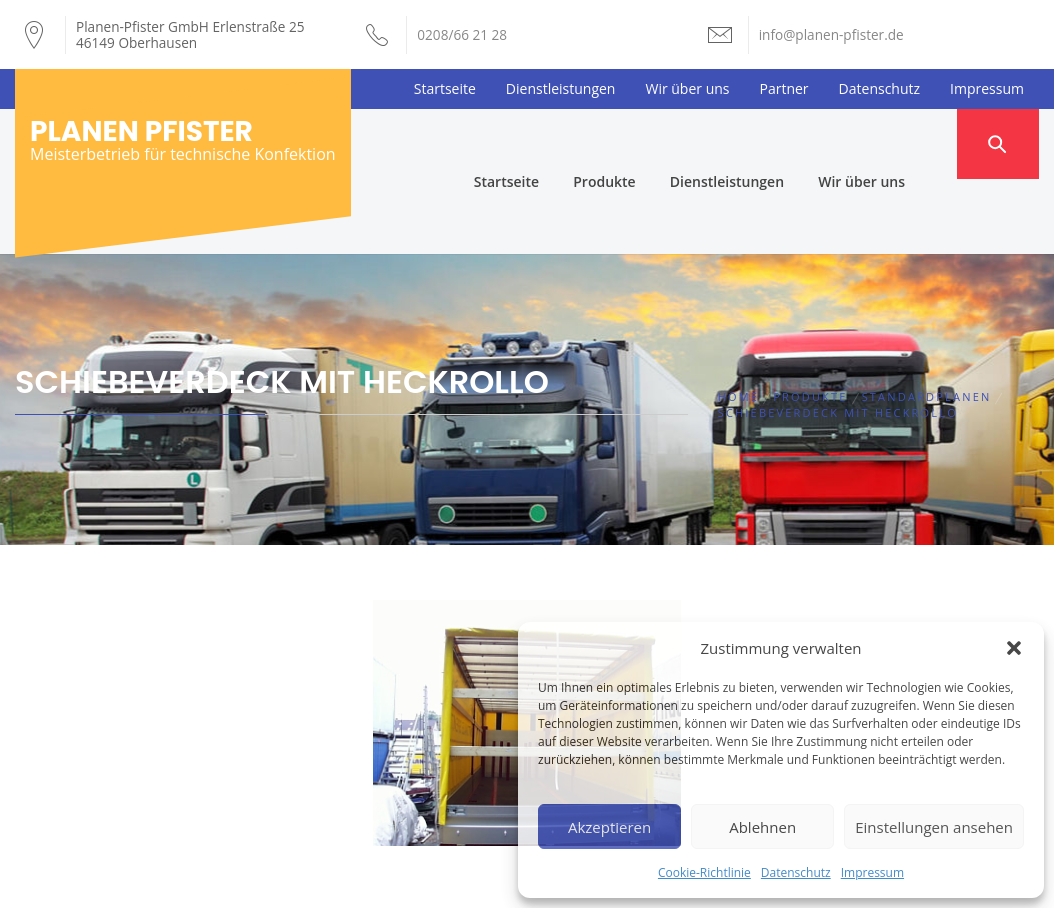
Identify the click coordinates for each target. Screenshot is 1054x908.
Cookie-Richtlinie (704, 872)
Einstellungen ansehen (934, 827)
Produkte (641, 143)
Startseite (445, 88)
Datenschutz (796, 872)
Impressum (872, 872)
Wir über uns (687, 88)
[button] (1014, 648)
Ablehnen (762, 827)
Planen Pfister (141, 131)
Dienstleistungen (561, 88)
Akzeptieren (609, 827)
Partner (784, 88)
